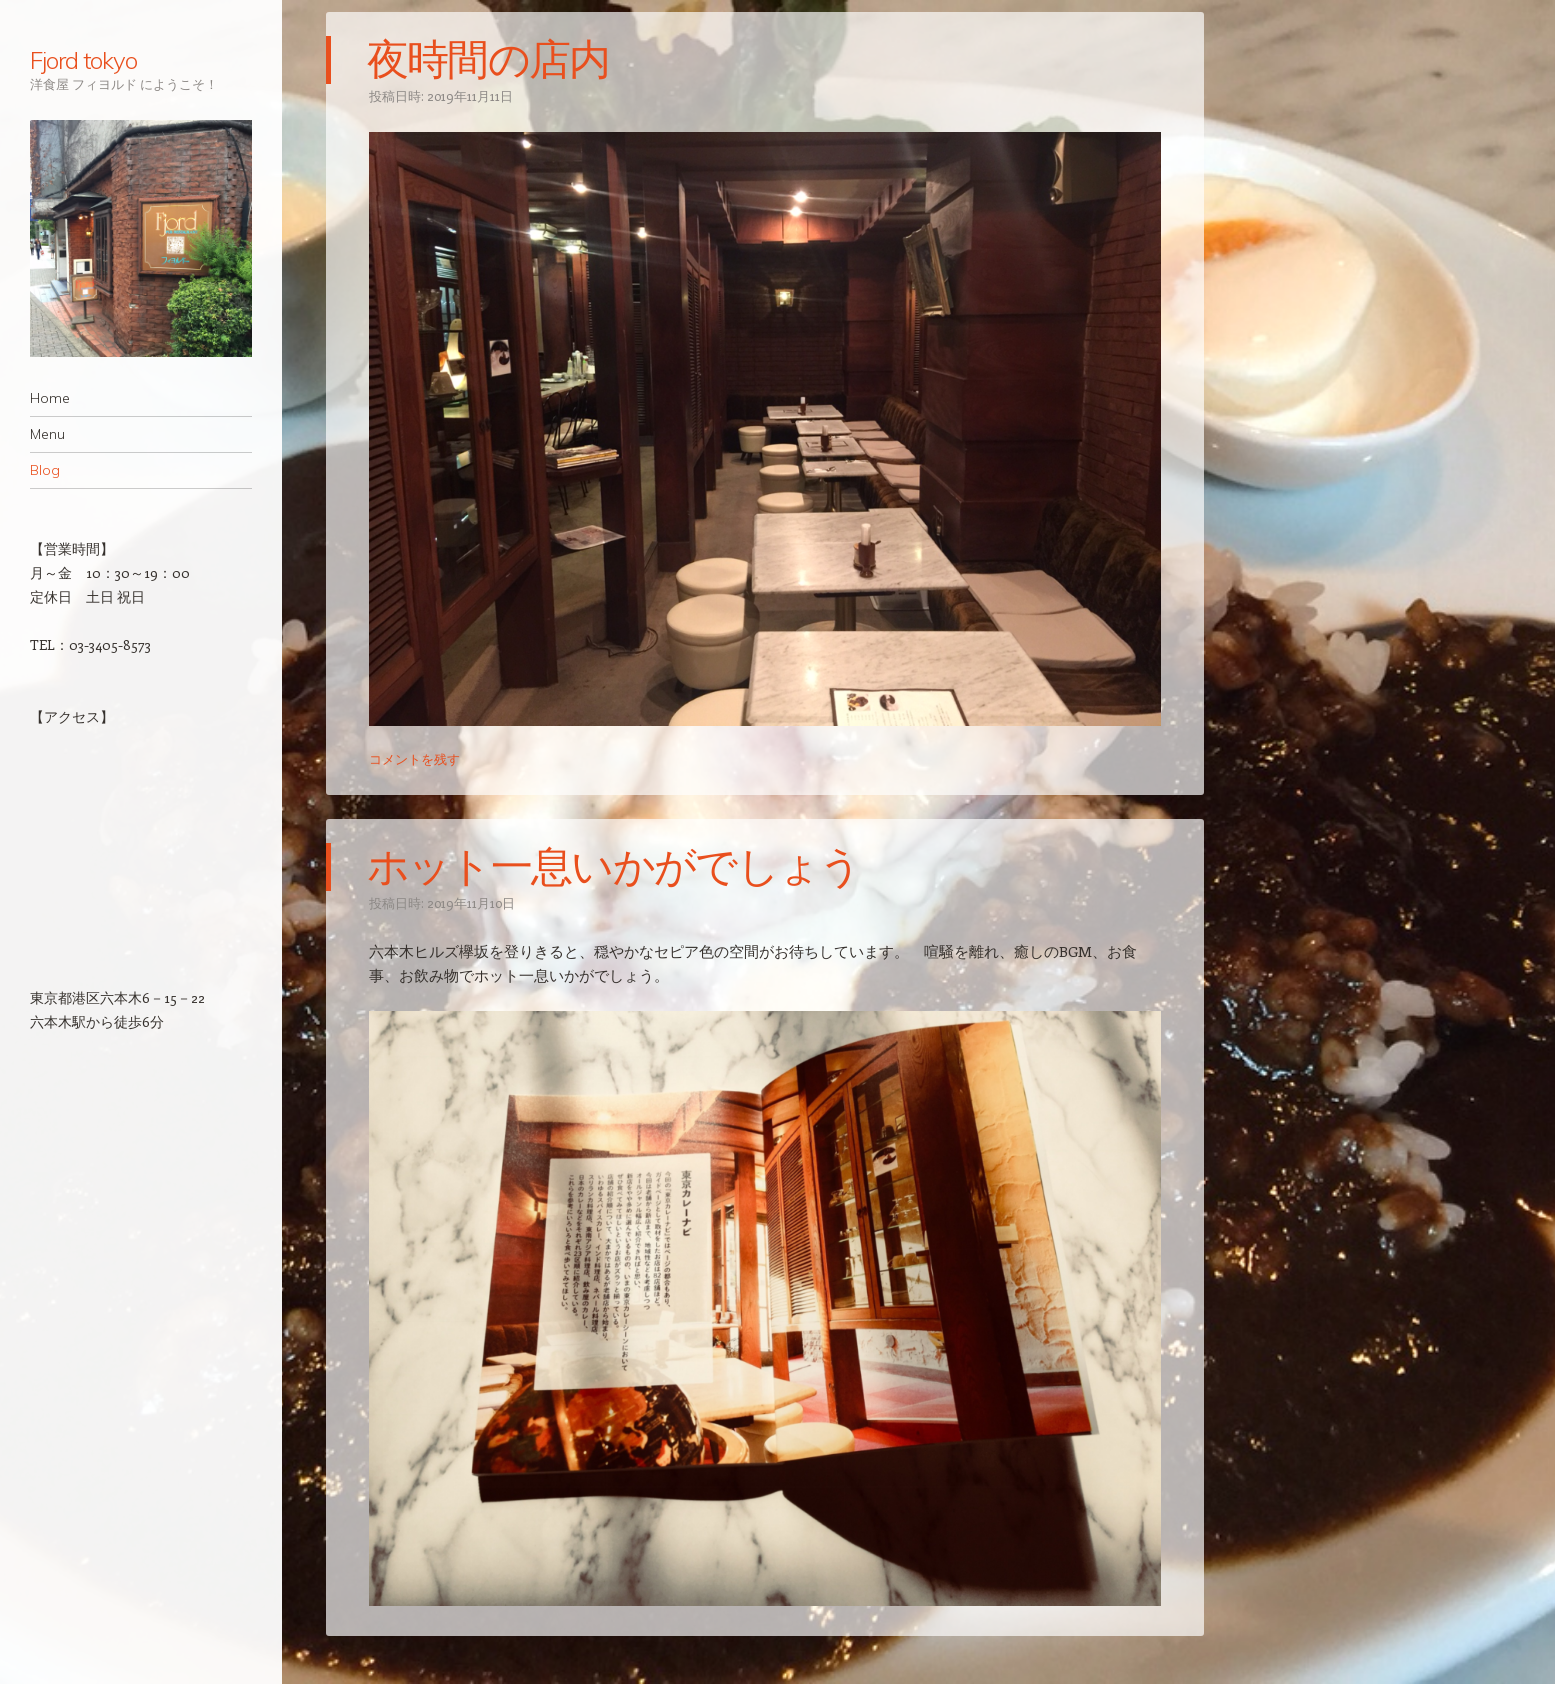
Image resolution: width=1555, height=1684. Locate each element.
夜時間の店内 (488, 60)
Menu (47, 434)
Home (50, 398)
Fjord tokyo (83, 60)
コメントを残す (414, 758)
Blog (45, 470)
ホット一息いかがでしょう (614, 867)
